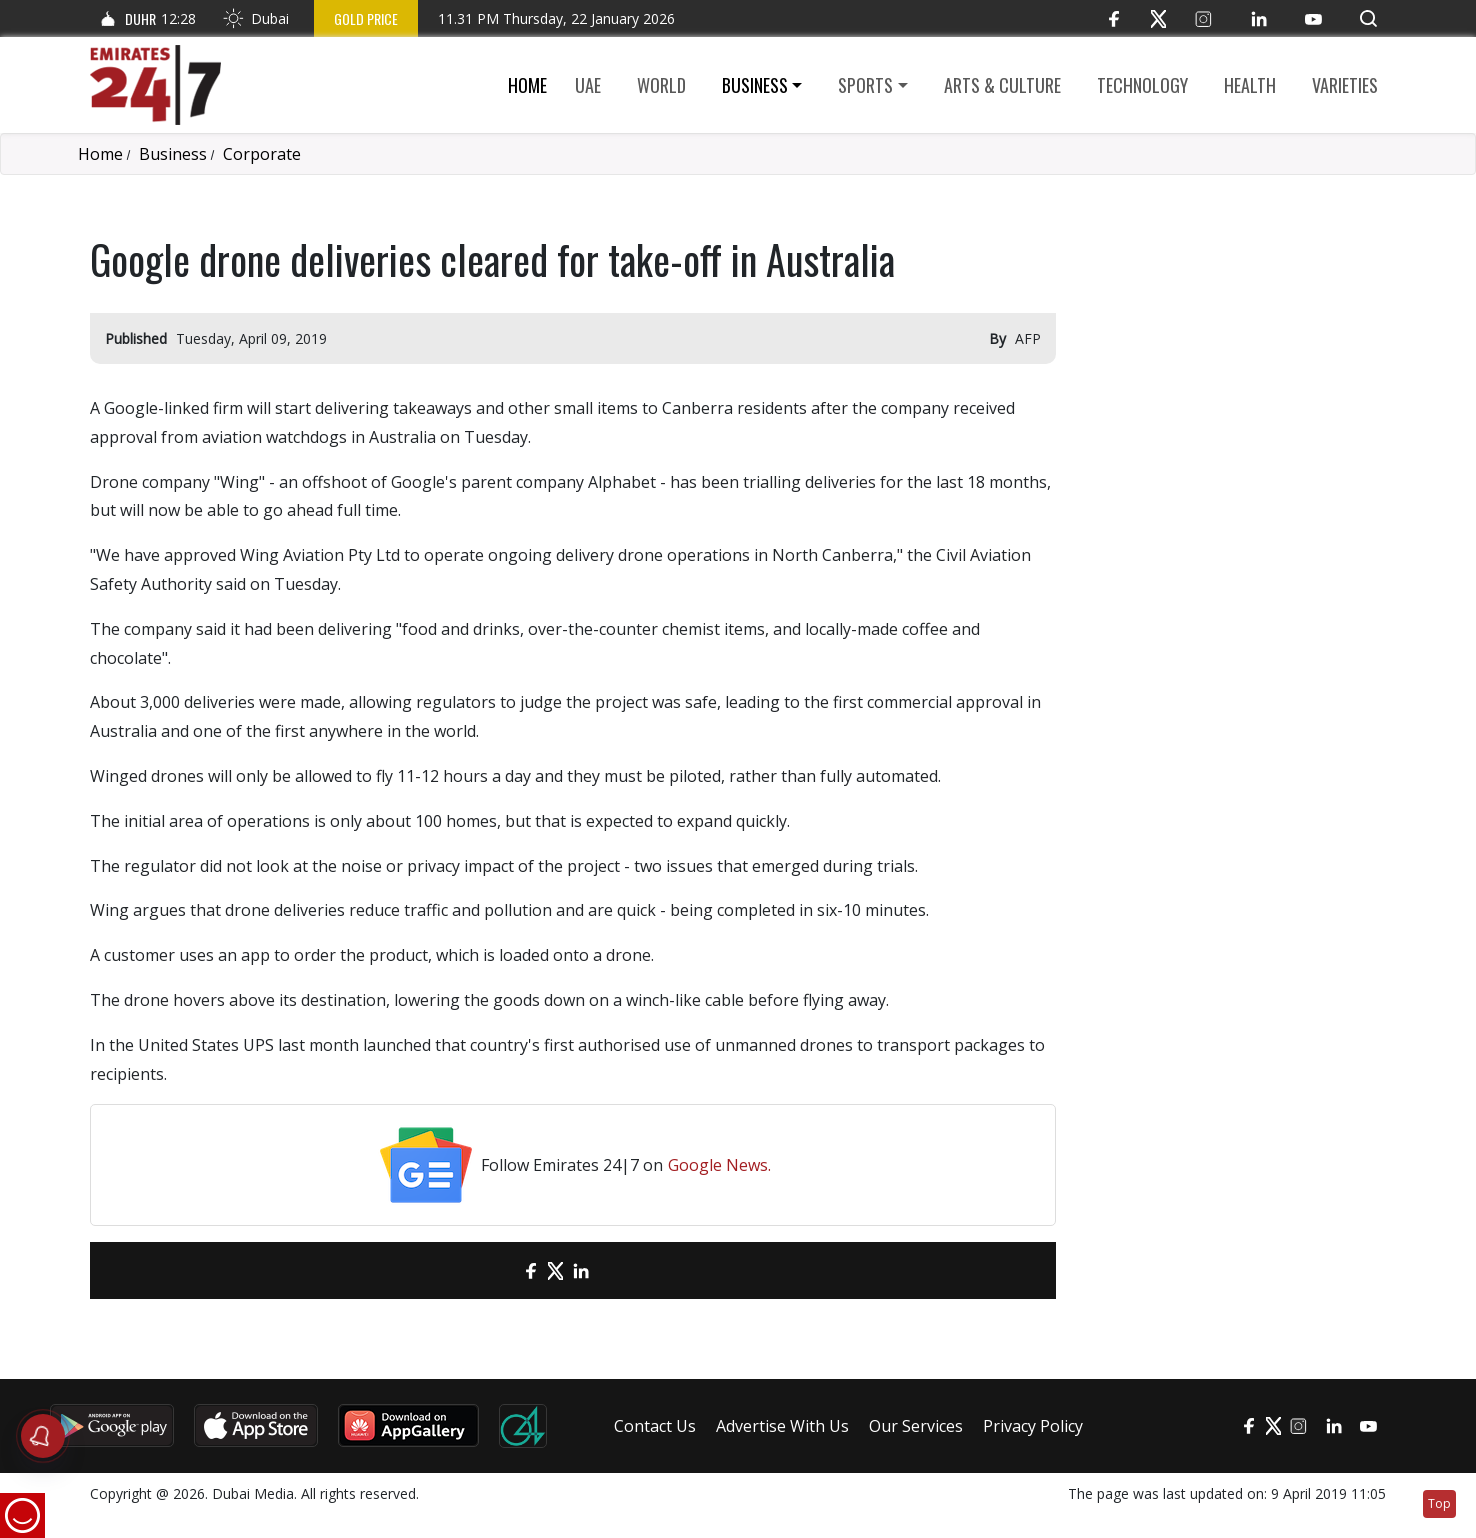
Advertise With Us (782, 1426)
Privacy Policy (1033, 1426)
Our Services (916, 1426)
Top (1439, 1503)
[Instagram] (1203, 18)
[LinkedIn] (1258, 18)
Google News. (719, 1165)
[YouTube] (1313, 18)
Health (1250, 85)
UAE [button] (588, 85)
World (661, 85)
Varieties (1345, 85)
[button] (1368, 18)
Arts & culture (1002, 85)
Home (527, 85)
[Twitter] (1158, 18)
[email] (495, 1270)
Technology (1142, 85)
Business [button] (755, 85)
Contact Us (655, 1426)
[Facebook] (1113, 18)
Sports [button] (865, 85)
